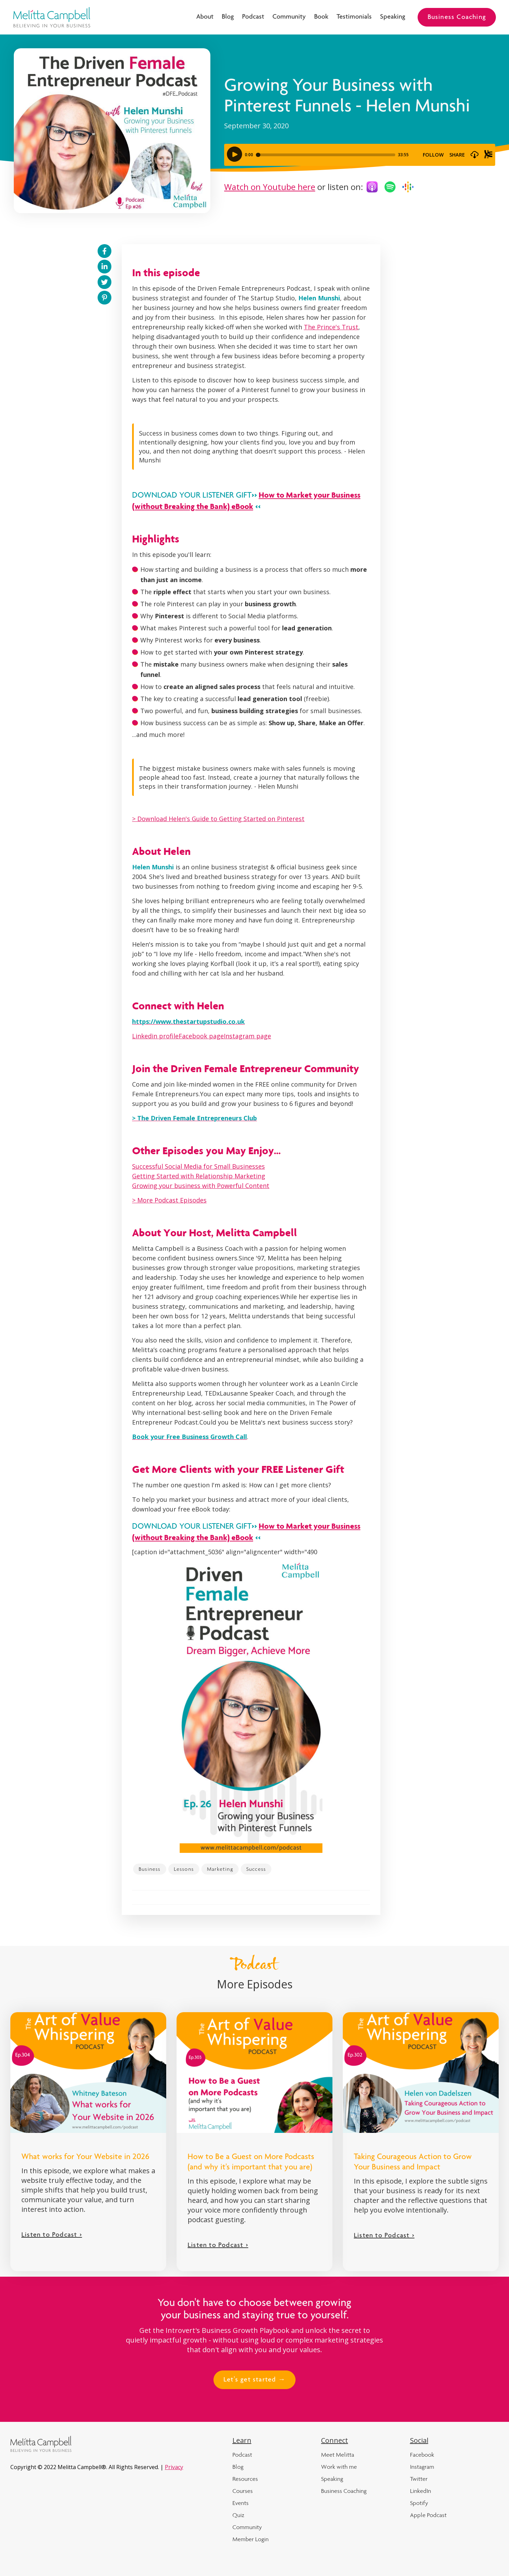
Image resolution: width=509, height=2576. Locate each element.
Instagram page (247, 1036)
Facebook (422, 2454)
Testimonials (354, 17)
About (204, 17)
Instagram (422, 2466)
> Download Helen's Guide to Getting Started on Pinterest (218, 819)
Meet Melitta (337, 2454)
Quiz (238, 2515)
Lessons (184, 1869)
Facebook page (201, 1036)
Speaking (392, 17)
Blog (228, 17)
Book (321, 17)
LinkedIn (420, 2491)
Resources (245, 2479)
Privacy (174, 2467)
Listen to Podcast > (51, 2235)
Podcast (253, 17)
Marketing (220, 1869)
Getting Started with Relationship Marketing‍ (198, 1176)
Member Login (250, 2539)
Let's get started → (254, 2380)
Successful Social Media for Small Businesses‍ (198, 1166)
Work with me (339, 2466)
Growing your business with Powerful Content (200, 1185)
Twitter (419, 2479)
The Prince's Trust (331, 327)
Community (289, 17)
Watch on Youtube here (269, 186)
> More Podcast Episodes (169, 1200)
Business (150, 1869)
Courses (242, 2491)
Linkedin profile (155, 1036)
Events (240, 2503)
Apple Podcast (428, 2515)
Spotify (419, 2503)
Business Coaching (457, 17)
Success (256, 1869)
